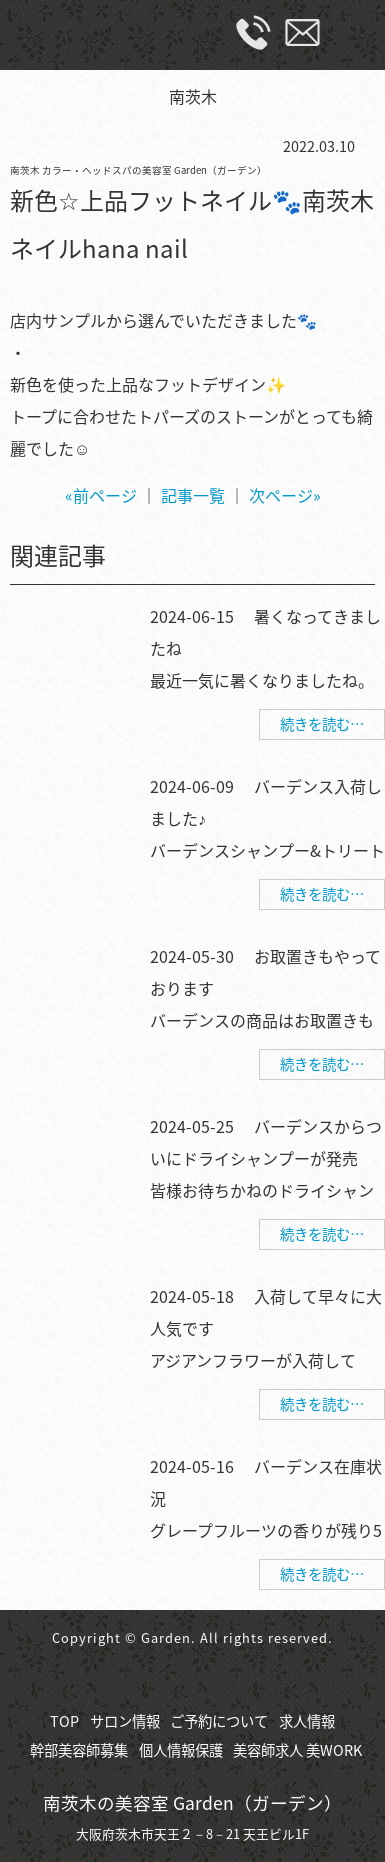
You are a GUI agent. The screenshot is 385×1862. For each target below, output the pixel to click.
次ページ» (285, 495)
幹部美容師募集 (79, 1750)
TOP (64, 1721)
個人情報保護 (181, 1750)
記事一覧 (193, 495)
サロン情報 (125, 1721)
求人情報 (307, 1721)
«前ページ (101, 495)
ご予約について (219, 1721)
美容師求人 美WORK (297, 1750)
